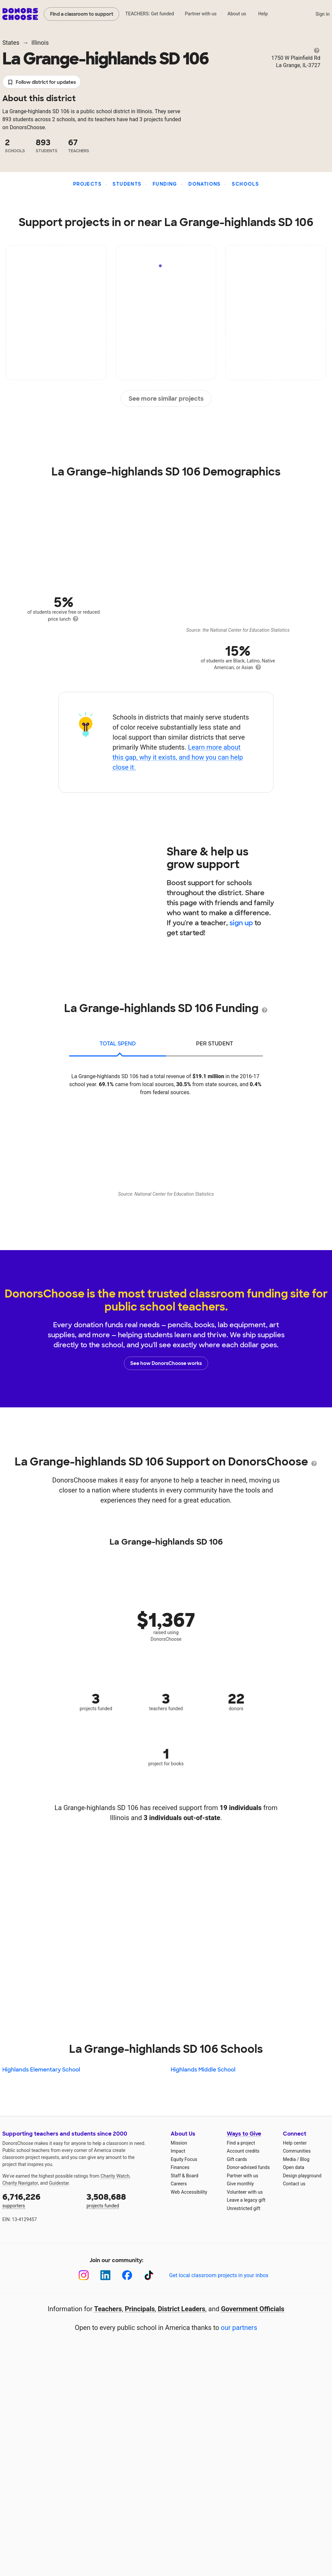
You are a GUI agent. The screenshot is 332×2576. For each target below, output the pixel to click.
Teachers (108, 2309)
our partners (239, 2328)
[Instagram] (83, 2275)
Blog (304, 2159)
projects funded (124, 2199)
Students (127, 184)
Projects (87, 184)
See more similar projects (166, 399)
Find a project (241, 2143)
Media (289, 2159)
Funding (165, 184)
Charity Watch (115, 2176)
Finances (180, 2167)
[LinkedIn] (105, 2275)
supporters (39, 2199)
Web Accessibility (189, 2192)
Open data (293, 2167)
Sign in (322, 14)
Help (263, 13)
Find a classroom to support (81, 14)
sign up (241, 923)
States (10, 42)
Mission (179, 2143)
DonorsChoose (20, 14)
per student (214, 1043)
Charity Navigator (20, 2183)
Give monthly (240, 2183)
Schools (245, 184)
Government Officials (253, 2309)
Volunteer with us (245, 2192)
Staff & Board (184, 2175)
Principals (140, 2309)
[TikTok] (148, 2275)
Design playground (302, 2175)
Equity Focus (184, 2159)
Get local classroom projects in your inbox (218, 2275)
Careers (179, 2183)
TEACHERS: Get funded (149, 13)
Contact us (294, 2183)
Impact (178, 2151)
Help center (295, 2143)
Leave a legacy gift (246, 2200)
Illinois (40, 42)
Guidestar (59, 2183)
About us (236, 13)
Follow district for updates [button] (41, 82)
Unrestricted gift (243, 2208)
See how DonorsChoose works (166, 1363)
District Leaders (181, 2309)
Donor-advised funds (248, 2167)
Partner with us (201, 13)
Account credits (243, 2151)
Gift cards (237, 2159)
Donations (204, 184)
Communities (297, 2151)
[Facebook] (127, 2275)
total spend (118, 1043)
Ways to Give (244, 2133)
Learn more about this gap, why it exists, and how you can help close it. (178, 757)
